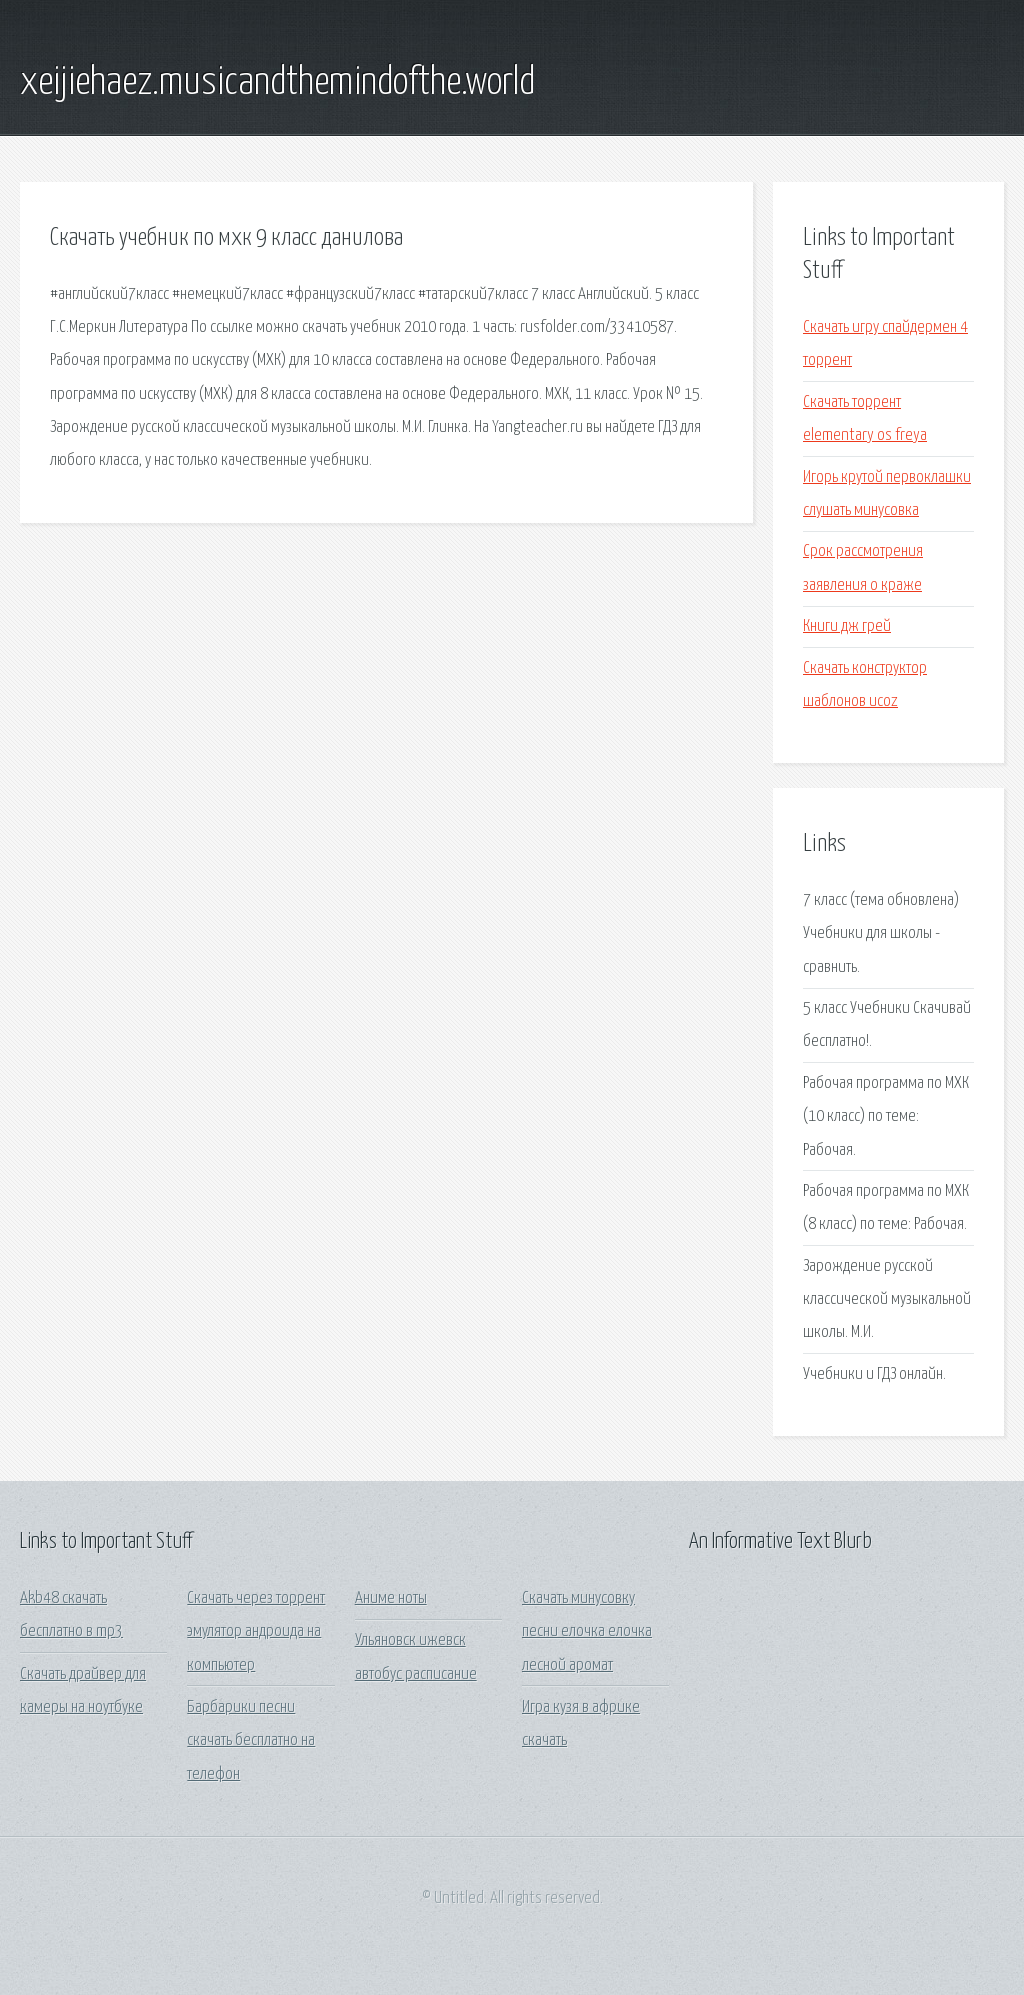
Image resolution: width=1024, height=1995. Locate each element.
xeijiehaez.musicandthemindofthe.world (277, 83)
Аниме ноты (391, 1598)
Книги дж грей (847, 626)
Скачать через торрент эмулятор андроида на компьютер (256, 1632)
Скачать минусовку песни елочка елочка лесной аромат (587, 1632)
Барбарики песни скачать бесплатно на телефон (251, 1741)
